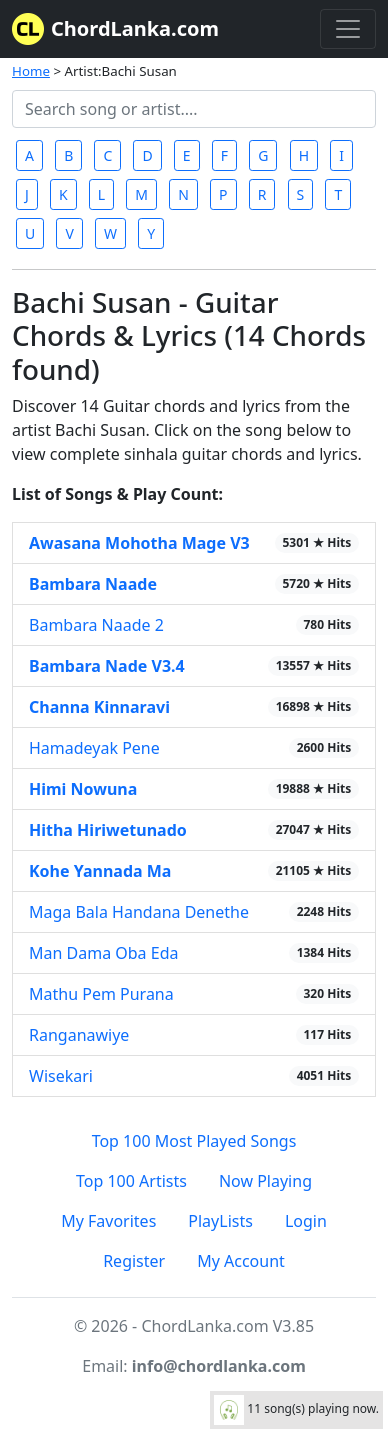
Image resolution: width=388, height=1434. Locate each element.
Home (31, 71)
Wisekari (61, 1076)
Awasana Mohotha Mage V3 (139, 543)
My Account (241, 1261)
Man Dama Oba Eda (103, 953)
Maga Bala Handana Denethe (139, 912)
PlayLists (220, 1221)
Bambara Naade (93, 584)
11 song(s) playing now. (296, 1410)
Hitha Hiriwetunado (108, 830)
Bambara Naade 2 (96, 625)
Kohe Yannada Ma (100, 871)
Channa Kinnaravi (99, 707)
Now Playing (265, 1181)
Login (306, 1221)
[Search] (194, 109)
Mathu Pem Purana (101, 994)
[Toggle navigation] (348, 29)
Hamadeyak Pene (94, 748)
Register (134, 1261)
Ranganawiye (79, 1035)
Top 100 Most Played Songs (194, 1141)
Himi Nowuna (83, 789)
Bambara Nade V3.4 (107, 666)
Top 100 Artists (131, 1181)
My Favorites (108, 1221)
